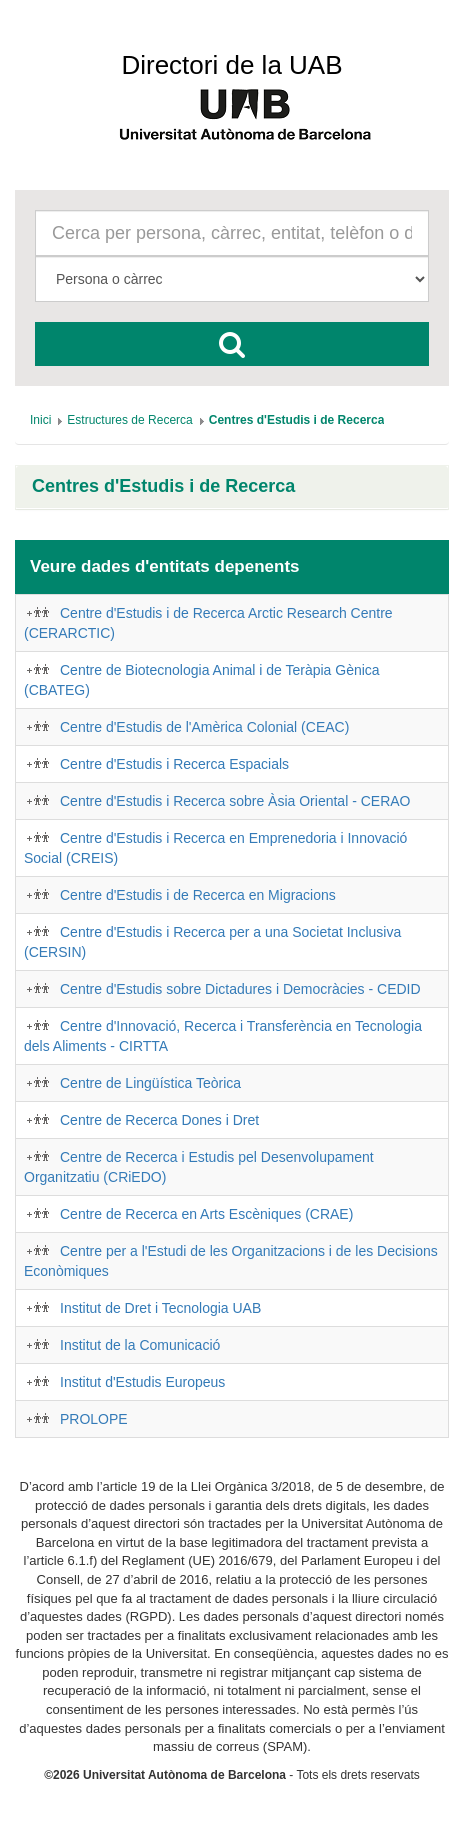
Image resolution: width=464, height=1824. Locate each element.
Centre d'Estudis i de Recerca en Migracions (198, 895)
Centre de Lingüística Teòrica (150, 1083)
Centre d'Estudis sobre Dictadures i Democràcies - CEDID (240, 989)
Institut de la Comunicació (140, 1345)
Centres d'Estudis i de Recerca (163, 486)
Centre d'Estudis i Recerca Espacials (174, 764)
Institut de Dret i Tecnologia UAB (160, 1308)
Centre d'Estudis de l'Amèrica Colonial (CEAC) (204, 727)
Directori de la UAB (231, 65)
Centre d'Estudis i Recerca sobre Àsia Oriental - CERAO (235, 801)
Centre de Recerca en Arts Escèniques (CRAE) (206, 1214)
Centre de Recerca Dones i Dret (159, 1120)
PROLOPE (94, 1419)
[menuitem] (40, 420)
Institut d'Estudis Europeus (142, 1382)
